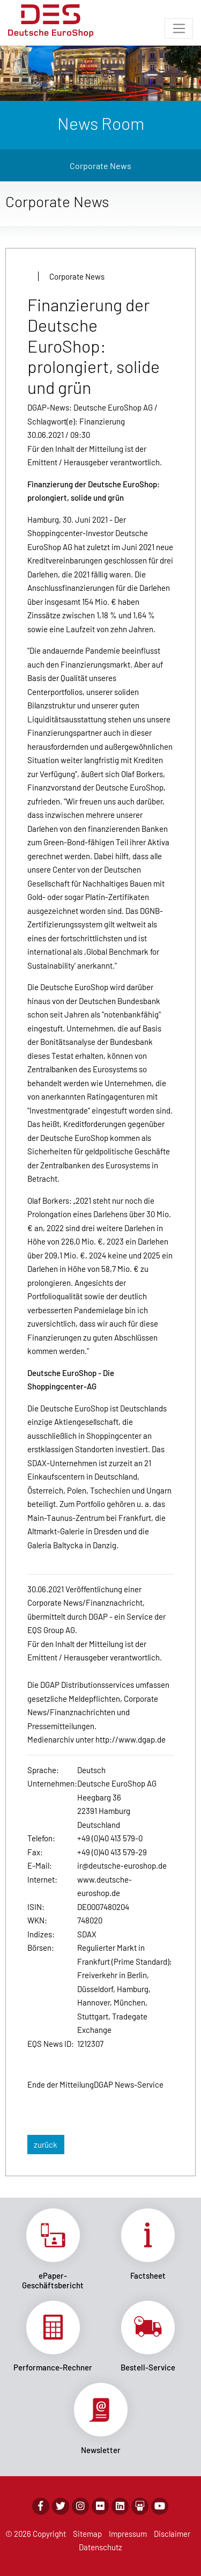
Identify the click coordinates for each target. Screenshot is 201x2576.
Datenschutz (100, 2547)
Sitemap (87, 2533)
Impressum (128, 2533)
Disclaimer (172, 2533)
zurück (45, 2144)
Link (53, 2249)
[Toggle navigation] (179, 28)
